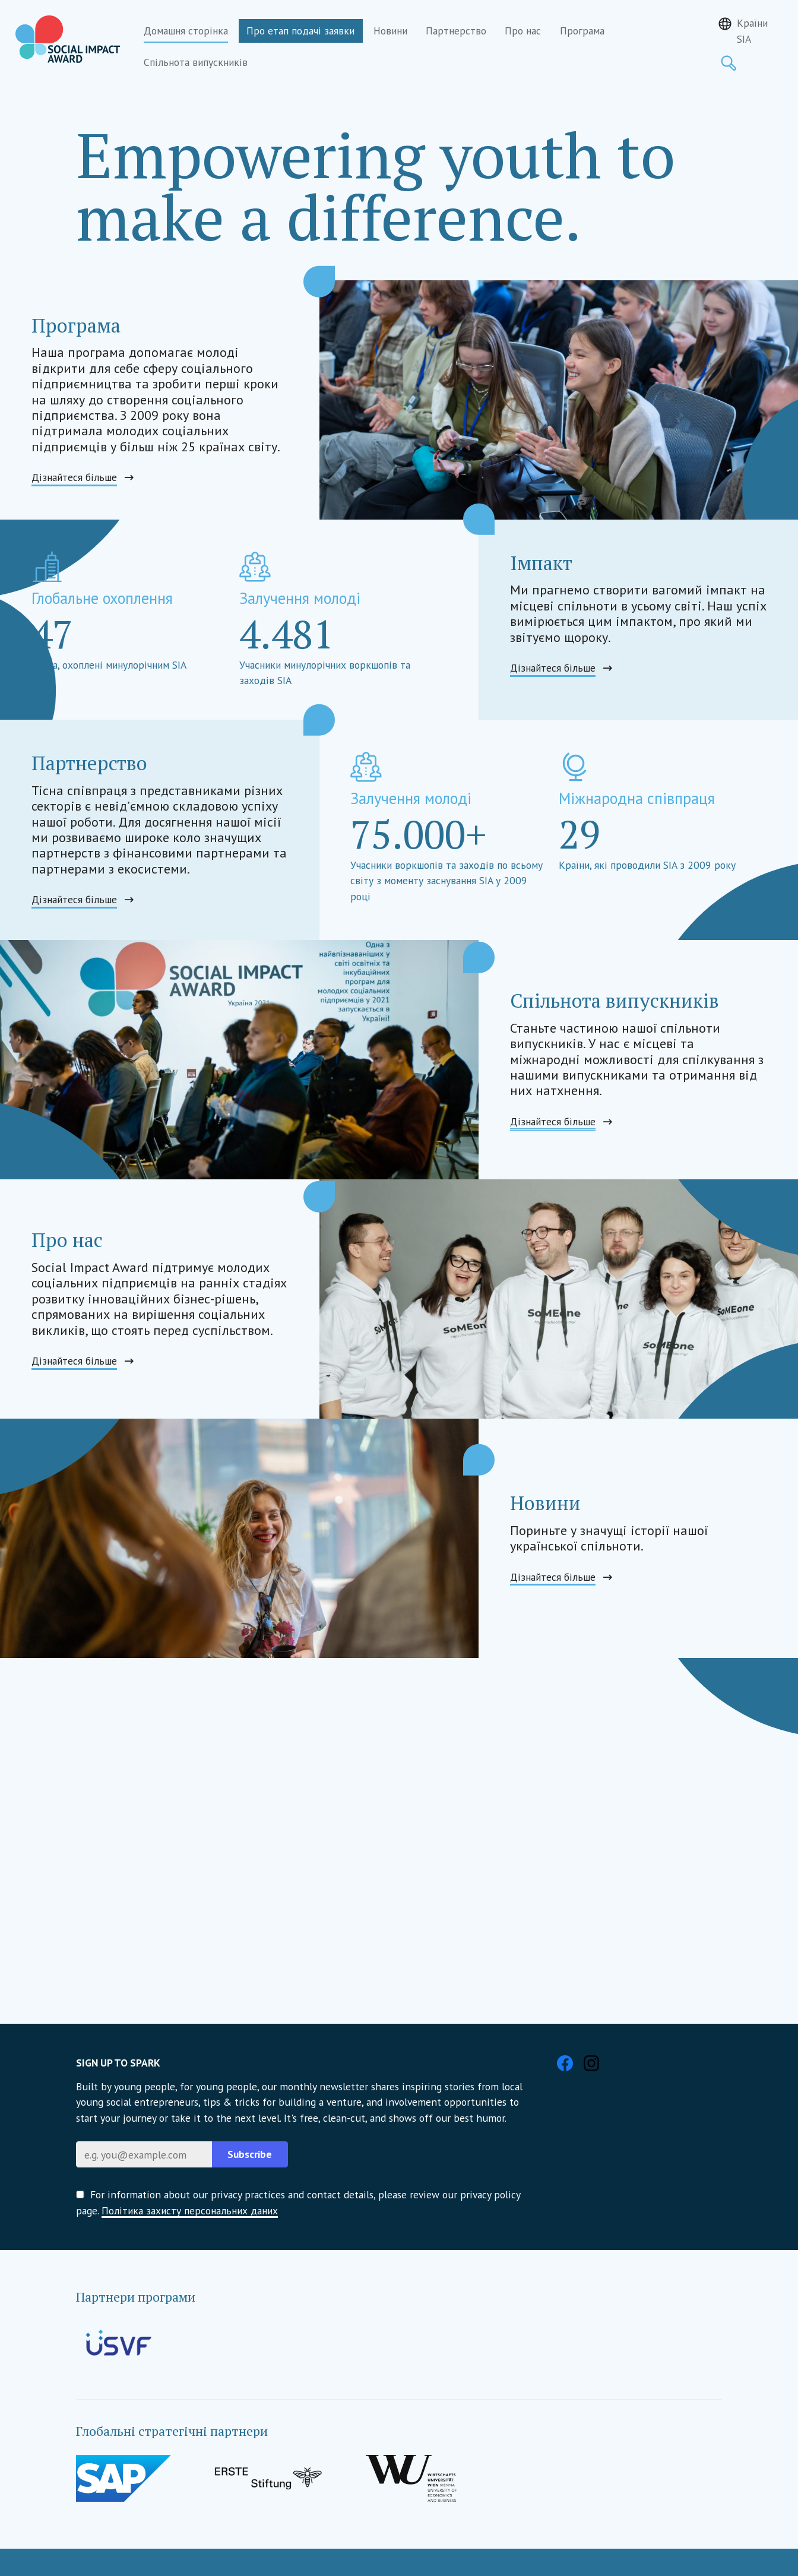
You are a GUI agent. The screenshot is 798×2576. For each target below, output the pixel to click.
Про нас (523, 30)
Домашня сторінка (186, 30)
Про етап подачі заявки (300, 30)
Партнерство (456, 30)
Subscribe (249, 2154)
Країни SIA (752, 30)
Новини (390, 30)
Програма (582, 30)
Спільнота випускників (196, 62)
